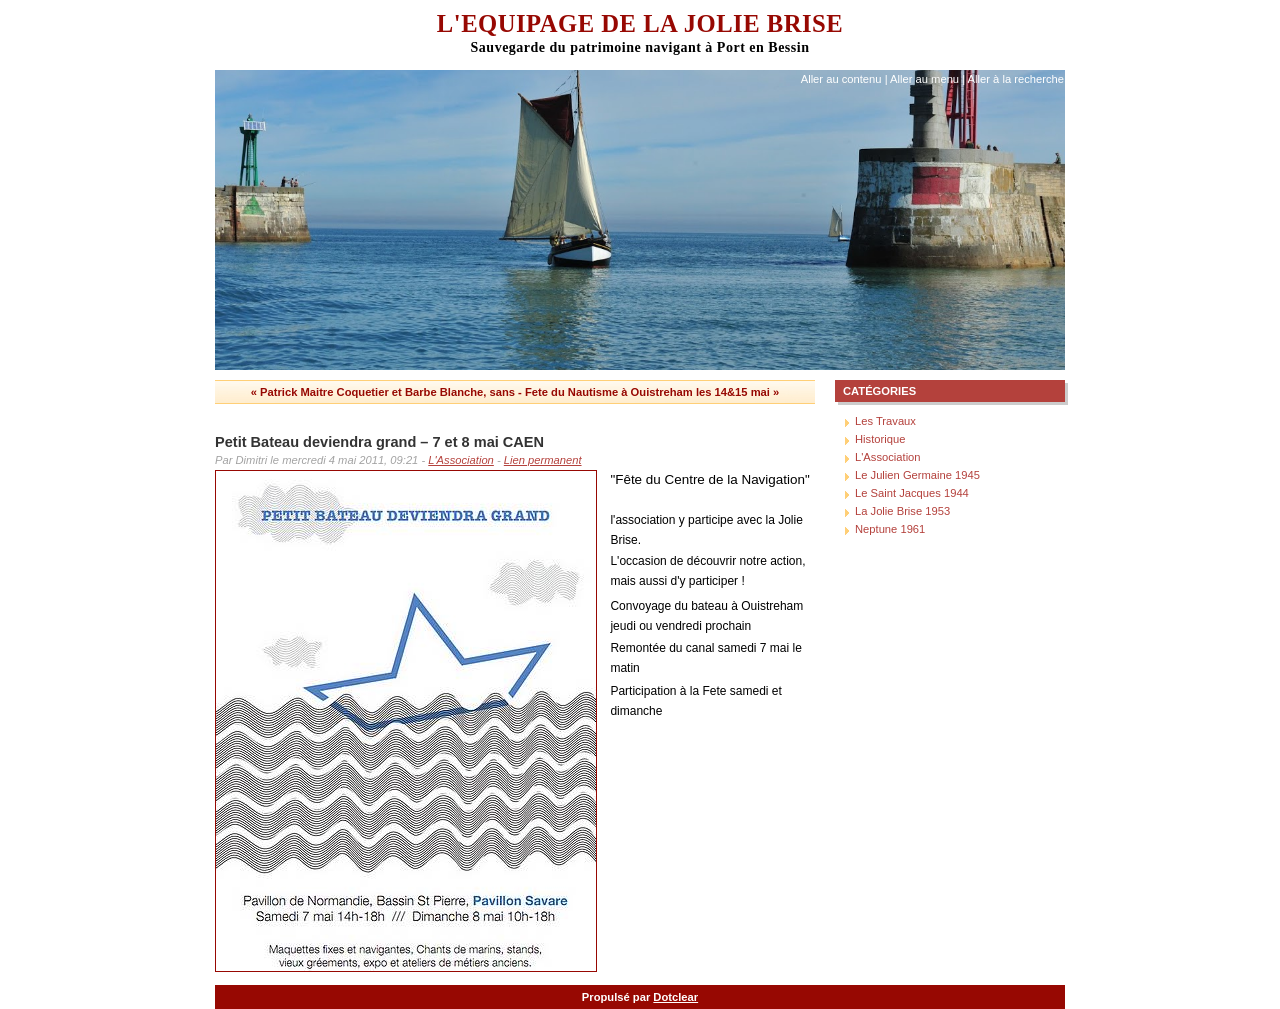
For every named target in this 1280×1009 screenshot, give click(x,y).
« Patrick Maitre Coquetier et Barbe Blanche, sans (383, 392)
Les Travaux (885, 421)
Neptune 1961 (890, 529)
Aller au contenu (841, 79)
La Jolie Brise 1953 (902, 511)
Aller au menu (924, 79)
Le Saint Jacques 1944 (912, 493)
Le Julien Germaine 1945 (917, 475)
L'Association (461, 460)
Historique (880, 439)
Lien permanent (543, 460)
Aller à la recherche (1016, 79)
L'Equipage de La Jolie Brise (640, 23)
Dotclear (675, 997)
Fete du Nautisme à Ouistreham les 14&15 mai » (652, 392)
